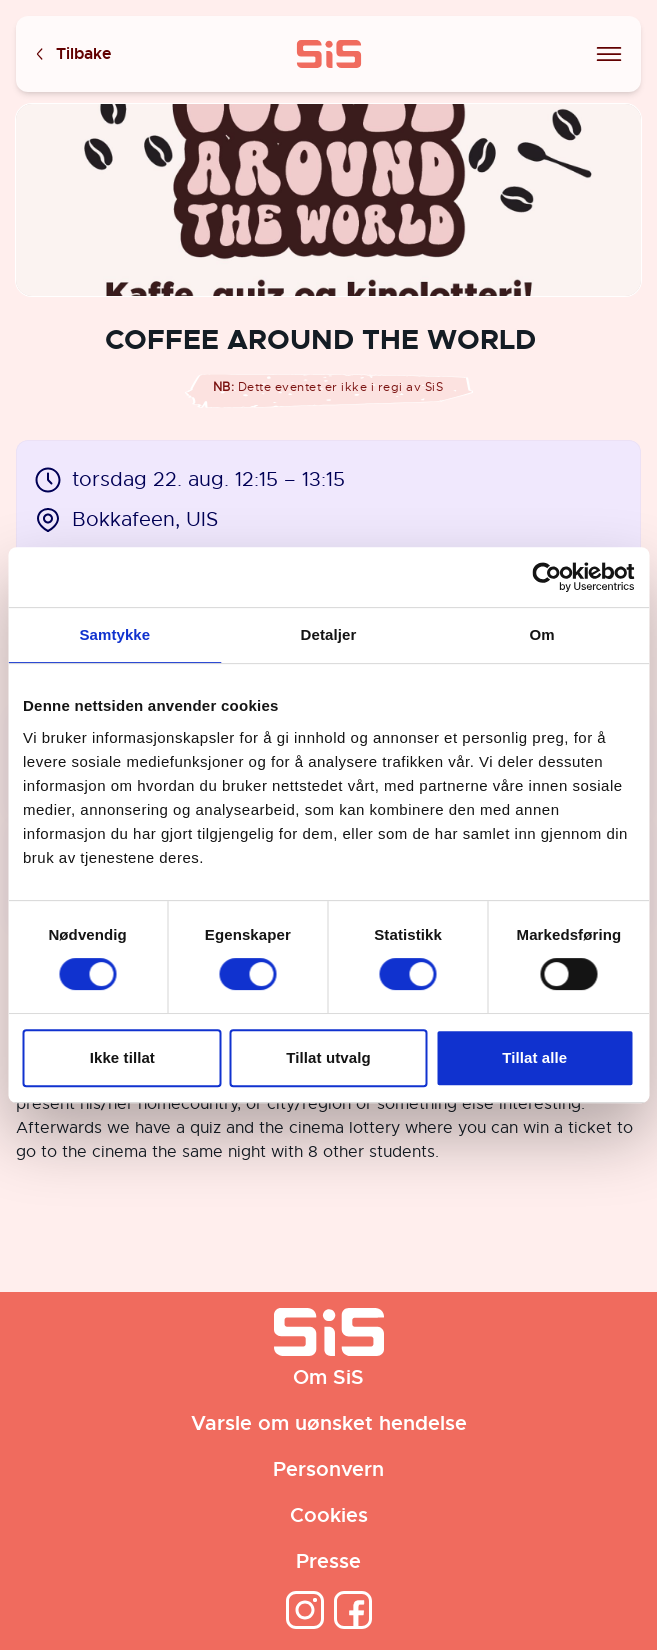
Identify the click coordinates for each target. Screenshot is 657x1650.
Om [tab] (542, 634)
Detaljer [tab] (329, 634)
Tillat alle (534, 1057)
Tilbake (72, 54)
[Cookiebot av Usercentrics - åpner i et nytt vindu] (546, 577)
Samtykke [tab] (114, 634)
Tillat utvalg (328, 1057)
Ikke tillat (122, 1057)
